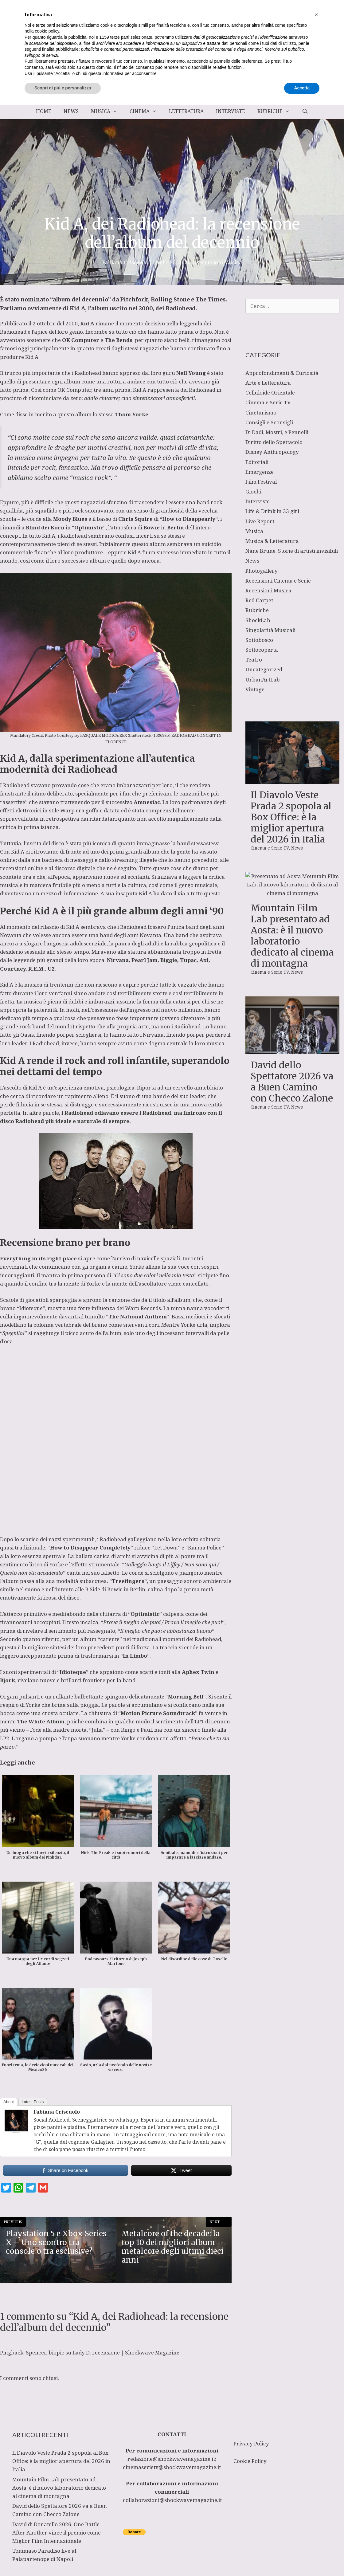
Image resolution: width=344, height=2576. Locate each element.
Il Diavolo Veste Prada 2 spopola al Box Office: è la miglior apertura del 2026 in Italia (291, 817)
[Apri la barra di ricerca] (304, 111)
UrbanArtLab (262, 679)
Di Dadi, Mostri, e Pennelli (276, 432)
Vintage (254, 689)
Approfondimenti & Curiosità (282, 372)
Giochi (253, 491)
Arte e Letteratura (268, 382)
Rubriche (276, 111)
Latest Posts (33, 2101)
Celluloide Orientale (270, 392)
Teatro (253, 659)
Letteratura (186, 111)
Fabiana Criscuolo (56, 2111)
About (8, 2101)
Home (43, 111)
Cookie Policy (250, 2460)
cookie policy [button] (47, 2502)
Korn (57, 527)
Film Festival (261, 481)
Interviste (230, 111)
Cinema (146, 111)
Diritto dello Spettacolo (274, 442)
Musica (107, 111)
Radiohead (88, 372)
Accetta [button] (302, 2559)
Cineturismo (260, 412)
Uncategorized (263, 669)
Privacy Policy (251, 2443)
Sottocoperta (261, 649)
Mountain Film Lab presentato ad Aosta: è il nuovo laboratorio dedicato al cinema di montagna (292, 935)
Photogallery (261, 570)
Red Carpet (259, 600)
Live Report (259, 521)
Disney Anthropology (272, 451)
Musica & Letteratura (272, 540)
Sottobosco (259, 639)
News (71, 111)
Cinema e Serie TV (268, 402)
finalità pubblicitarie (60, 2520)
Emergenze (259, 471)
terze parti (119, 2508)
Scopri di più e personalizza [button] (62, 2559)
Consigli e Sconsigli (269, 422)
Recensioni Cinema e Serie (278, 580)
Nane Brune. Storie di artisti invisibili (291, 550)
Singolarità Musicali (270, 630)
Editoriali (256, 461)
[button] (316, 2486)
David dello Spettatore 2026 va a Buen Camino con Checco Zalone (292, 1081)
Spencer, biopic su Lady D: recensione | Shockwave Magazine (102, 2352)
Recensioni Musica (219, 262)
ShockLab (257, 620)
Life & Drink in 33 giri (272, 511)
